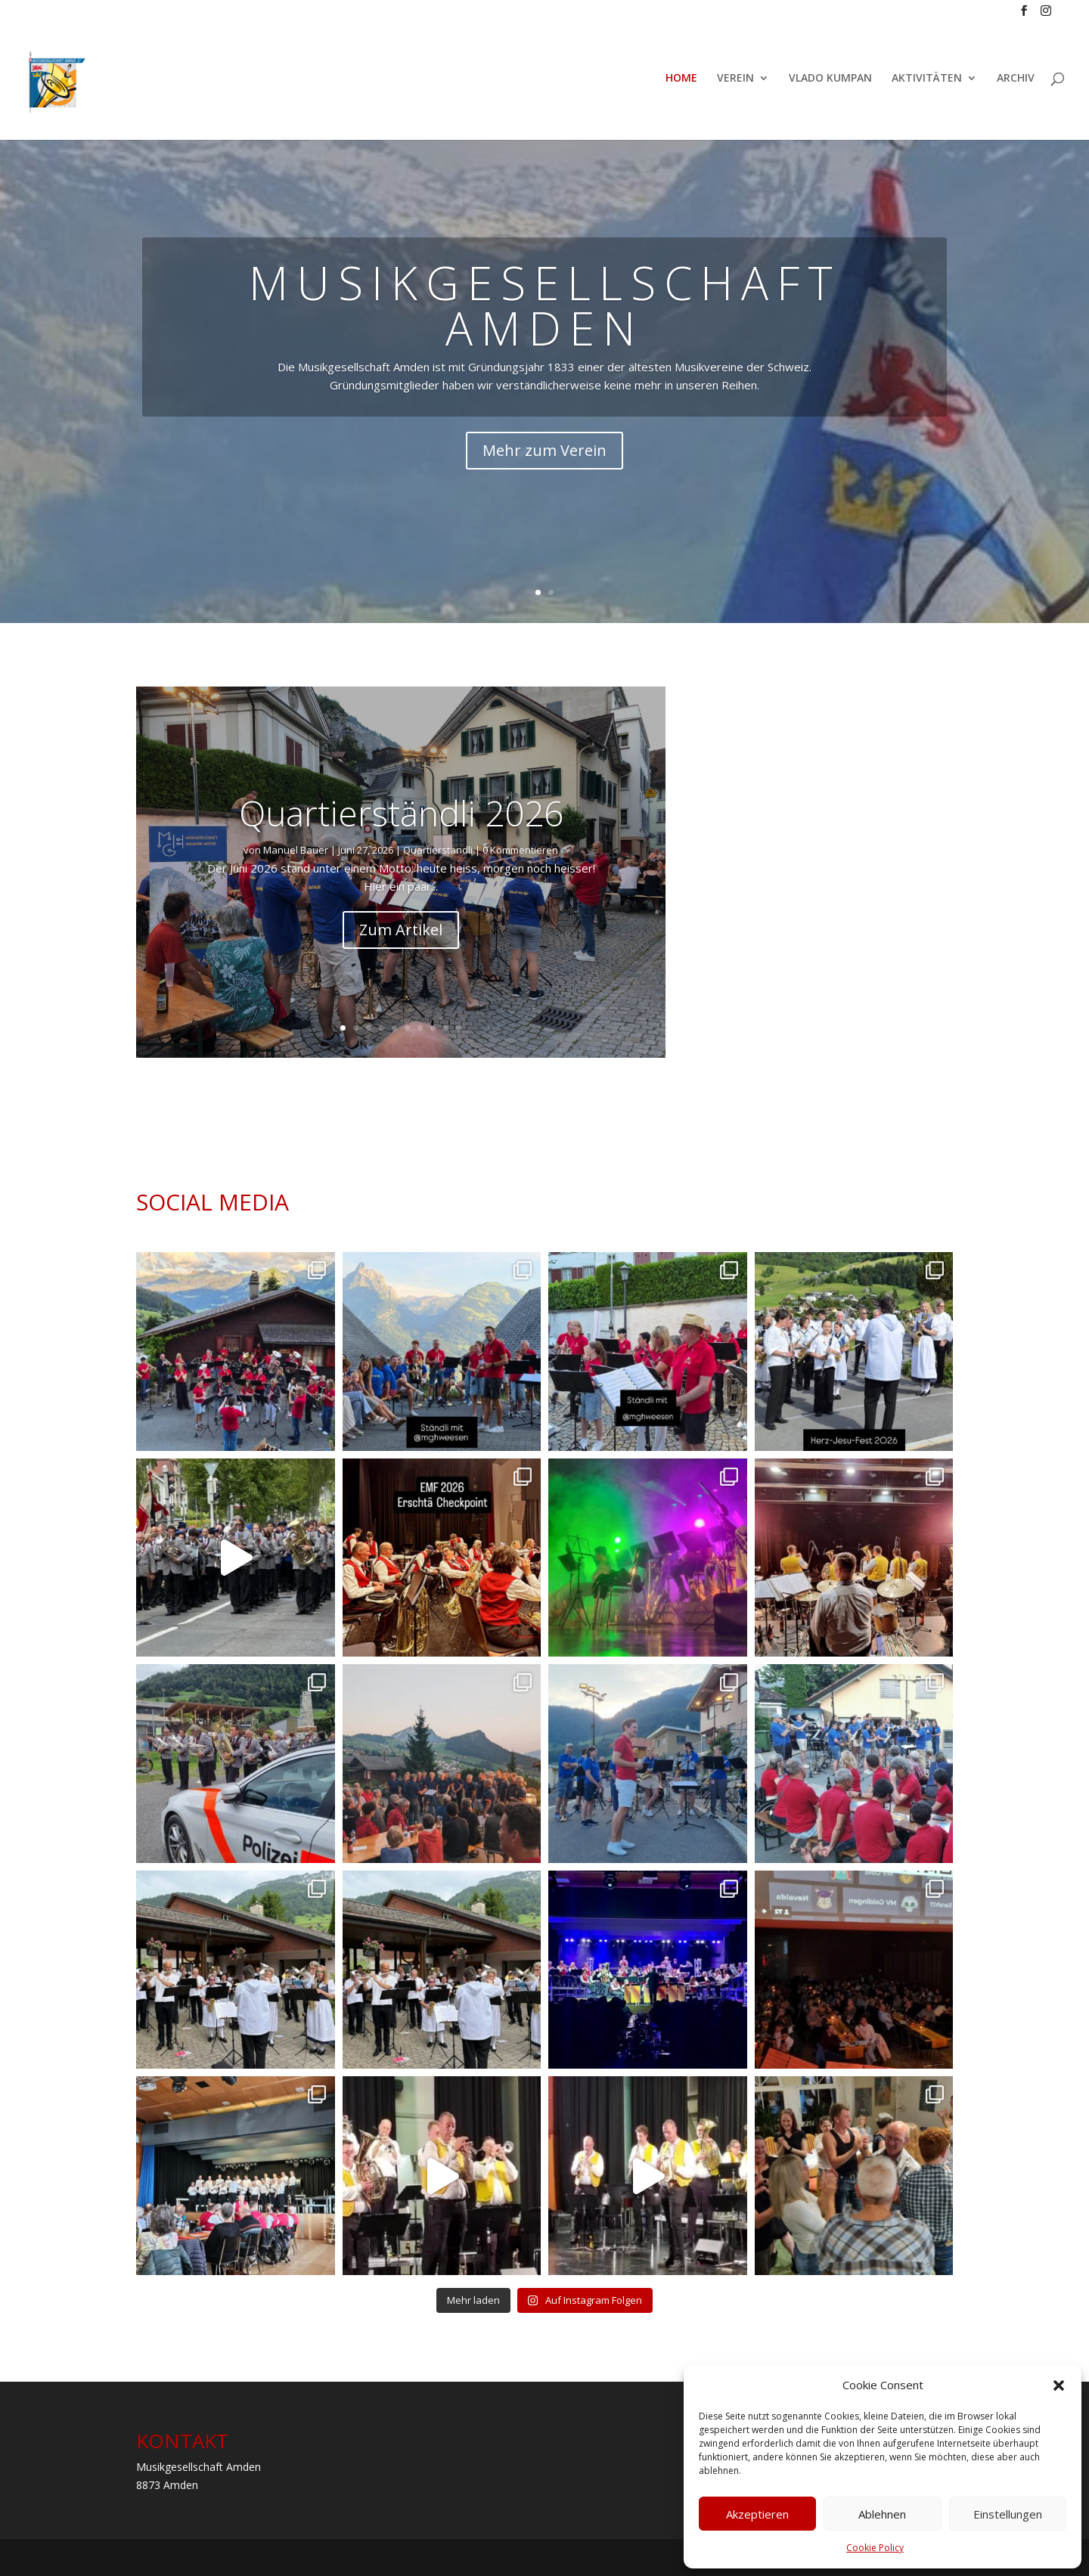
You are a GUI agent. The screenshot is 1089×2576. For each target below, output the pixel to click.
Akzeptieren (757, 2514)
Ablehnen (882, 2514)
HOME (681, 85)
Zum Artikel (400, 929)
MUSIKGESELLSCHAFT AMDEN (545, 305)
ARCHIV (1016, 85)
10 (458, 1028)
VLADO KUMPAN (830, 85)
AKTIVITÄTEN (927, 85)
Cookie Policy (875, 2547)
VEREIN (735, 85)
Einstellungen (1007, 2514)
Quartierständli (438, 850)
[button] (1058, 2385)
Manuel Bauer (295, 850)
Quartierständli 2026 (401, 812)
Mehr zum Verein (544, 450)
